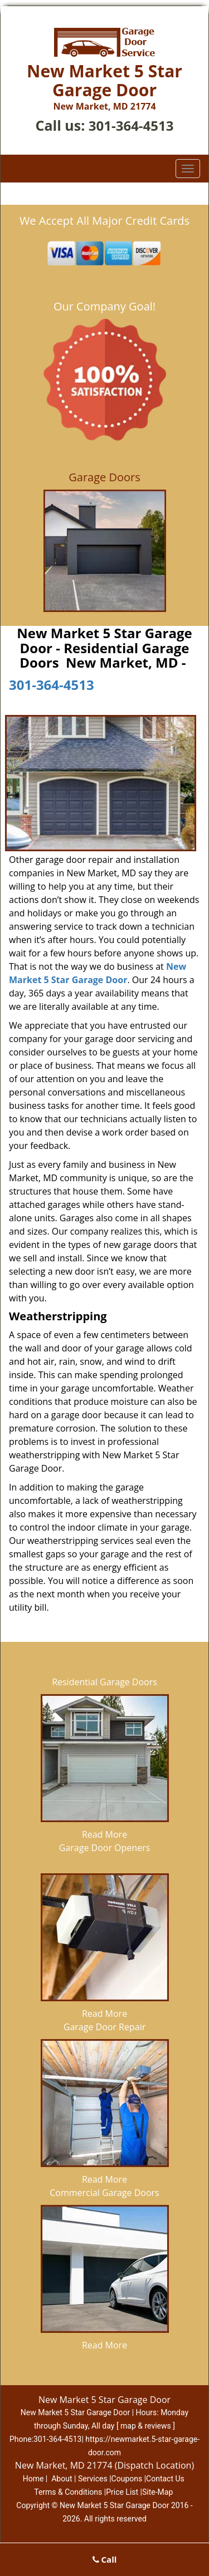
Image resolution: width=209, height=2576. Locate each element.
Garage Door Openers (104, 1848)
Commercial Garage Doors (104, 2193)
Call (105, 2559)
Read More (104, 1834)
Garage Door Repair (104, 2027)
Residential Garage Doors (104, 1682)
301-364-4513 (131, 125)
